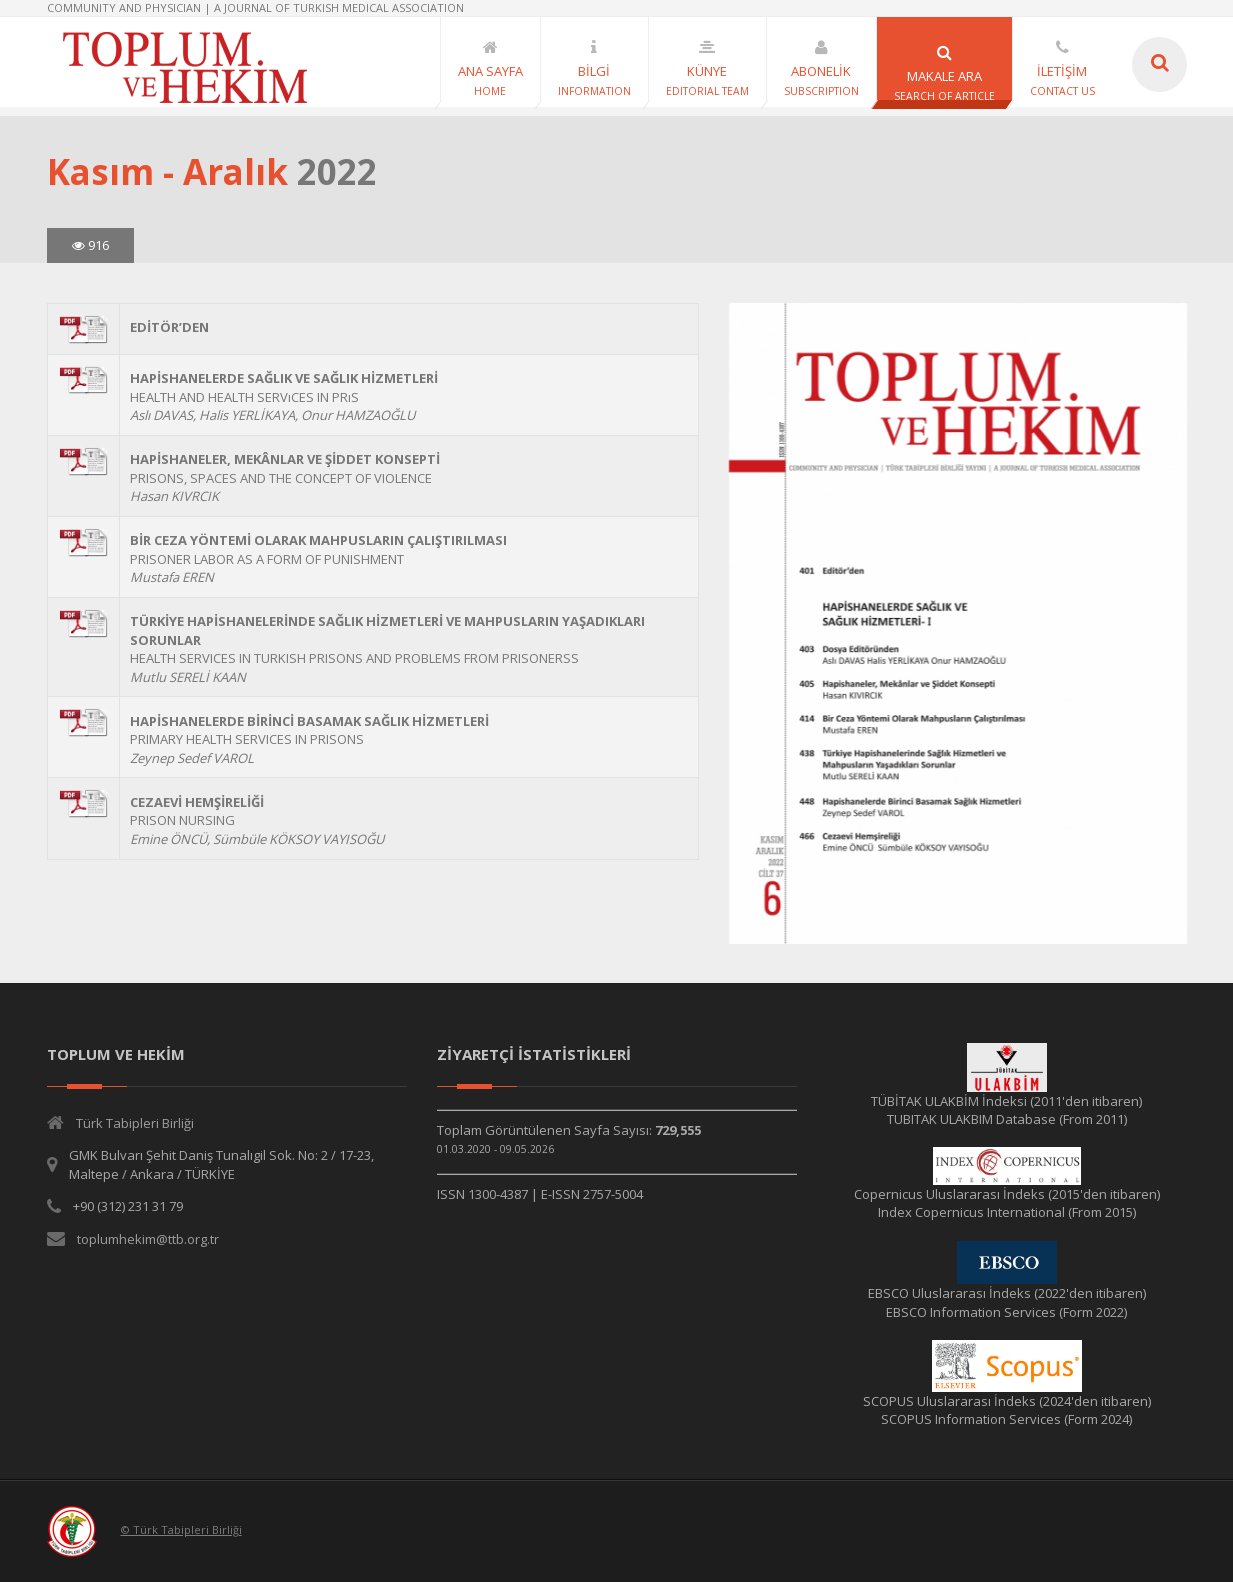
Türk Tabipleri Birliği (135, 1123)
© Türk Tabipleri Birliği (181, 1529)
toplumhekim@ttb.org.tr (148, 1239)
